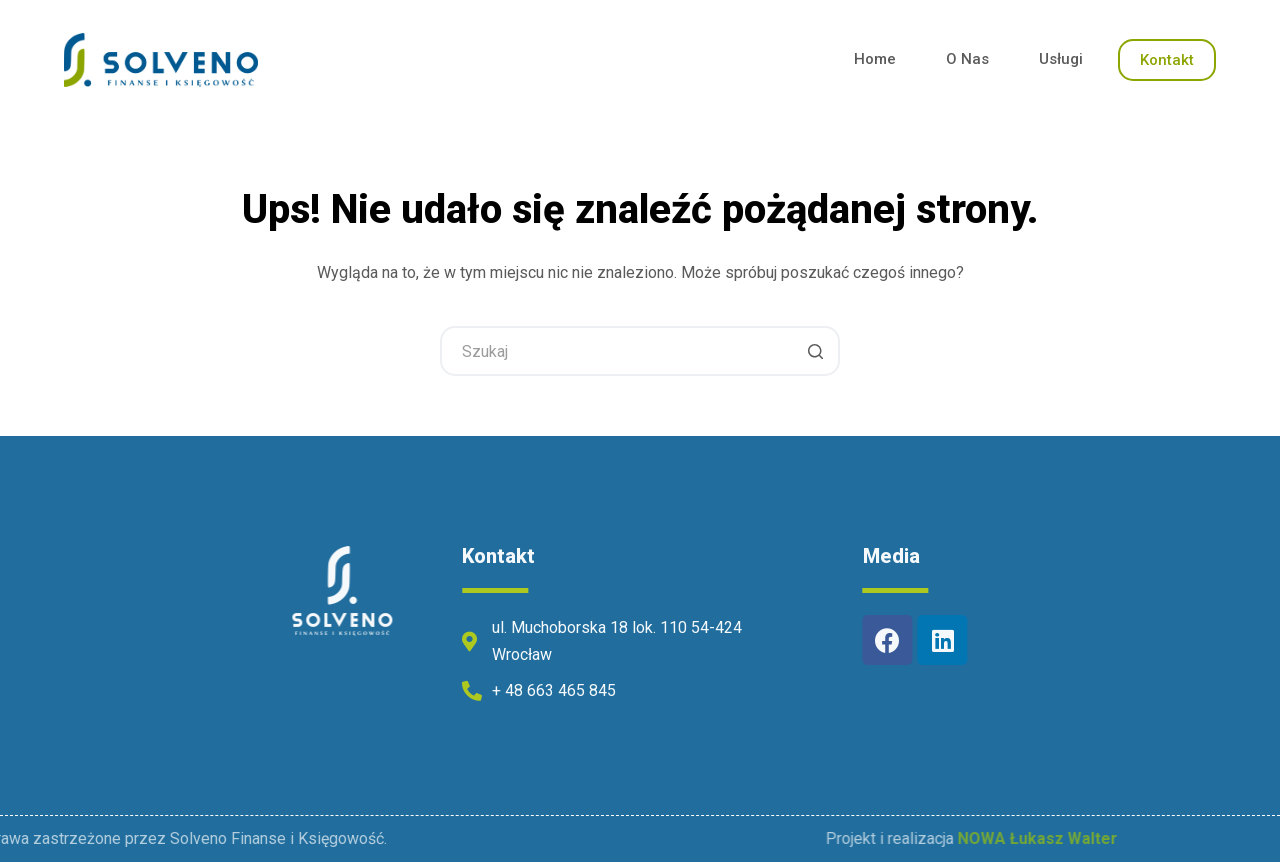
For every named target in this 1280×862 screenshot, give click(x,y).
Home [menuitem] (875, 59)
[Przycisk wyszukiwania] (815, 351)
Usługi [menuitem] (1061, 59)
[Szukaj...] (640, 351)
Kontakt (1167, 60)
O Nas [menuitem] (967, 59)
